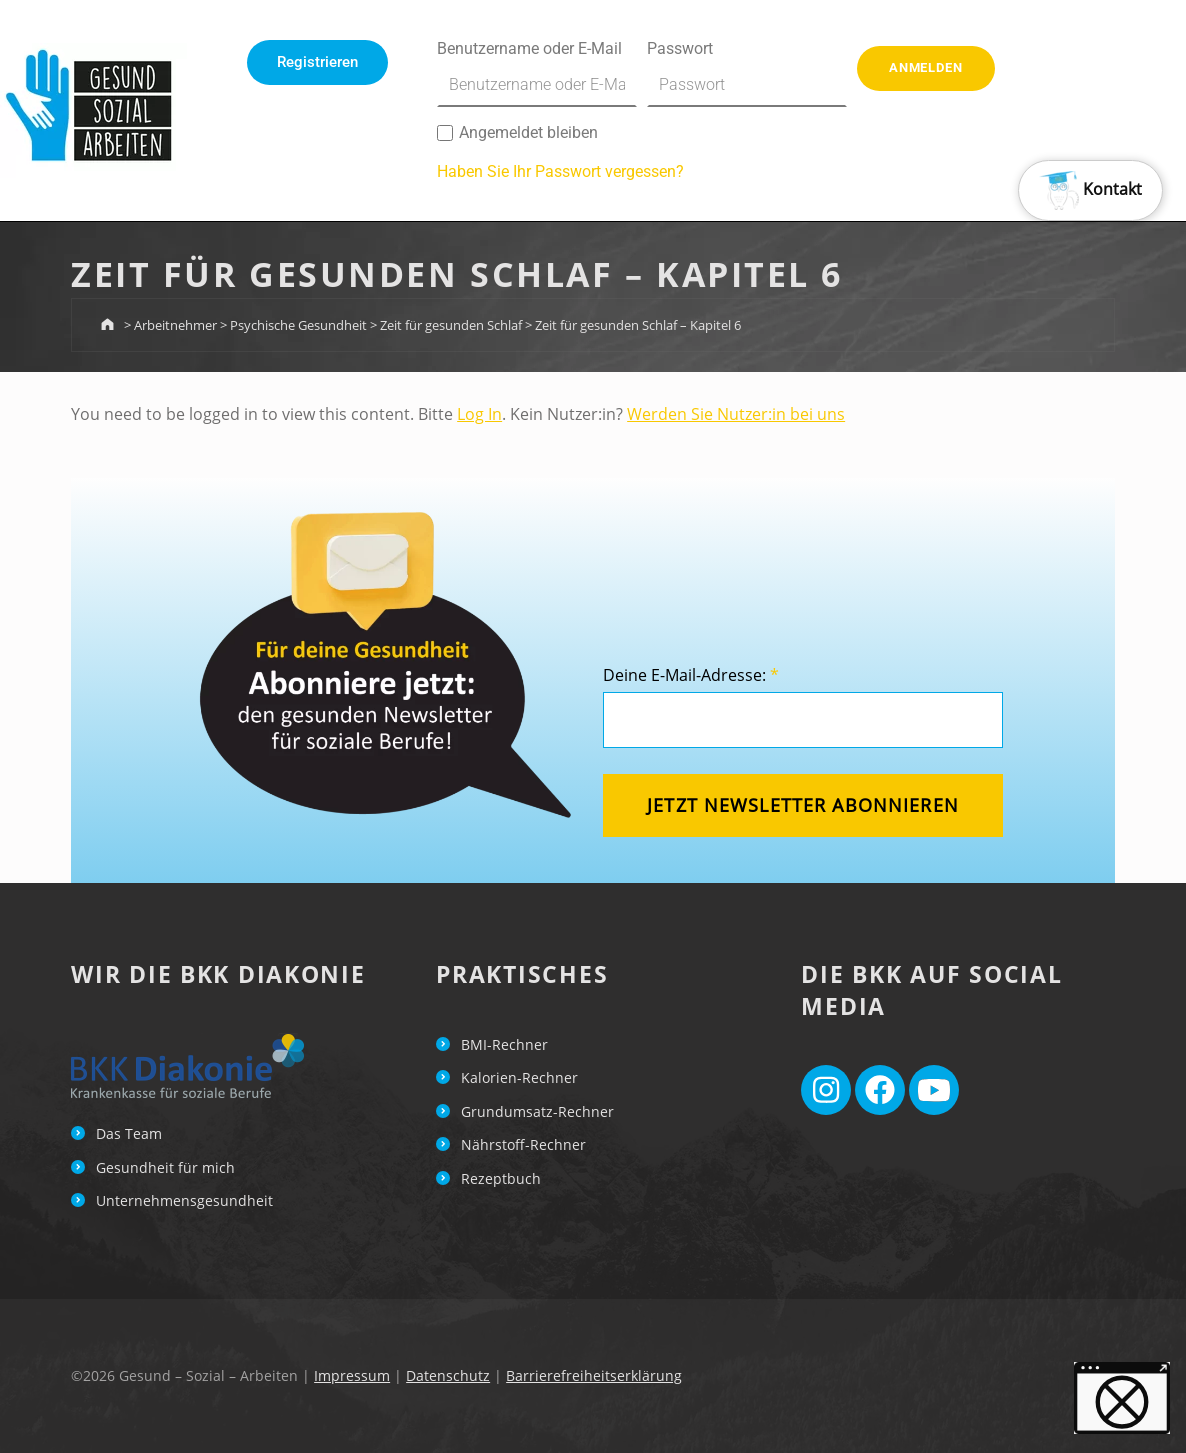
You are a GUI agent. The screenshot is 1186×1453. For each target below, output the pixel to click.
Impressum (352, 1375)
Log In (479, 414)
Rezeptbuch (501, 1178)
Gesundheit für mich (165, 1167)
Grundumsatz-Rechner (537, 1111)
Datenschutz (448, 1375)
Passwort (747, 73)
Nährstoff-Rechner (523, 1144)
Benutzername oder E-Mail (537, 73)
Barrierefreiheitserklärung (594, 1375)
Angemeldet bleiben (517, 132)
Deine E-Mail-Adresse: (691, 675)
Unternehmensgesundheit (184, 1200)
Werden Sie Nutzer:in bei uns (736, 414)
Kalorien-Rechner (519, 1077)
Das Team (129, 1133)
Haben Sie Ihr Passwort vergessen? (560, 171)
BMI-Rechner (504, 1044)
